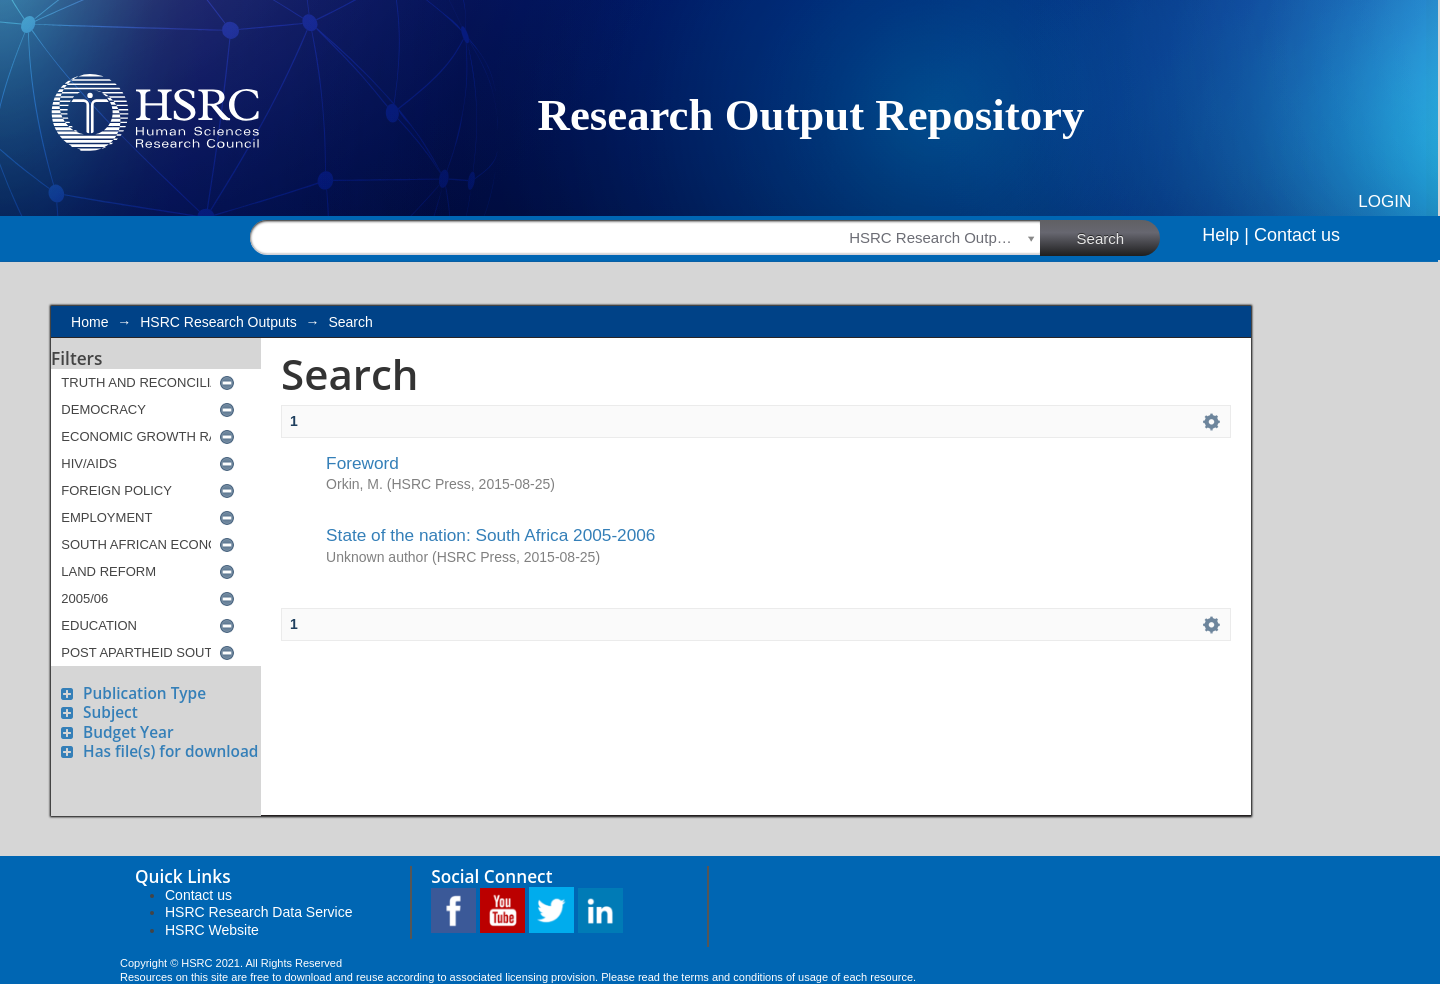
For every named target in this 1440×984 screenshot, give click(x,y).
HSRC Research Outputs (218, 322)
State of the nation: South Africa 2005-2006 (490, 535)
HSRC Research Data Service (259, 912)
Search (1119, 237)
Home (89, 322)
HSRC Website (212, 930)
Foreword (362, 463)
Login (1384, 201)
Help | (1225, 235)
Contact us (1297, 235)
